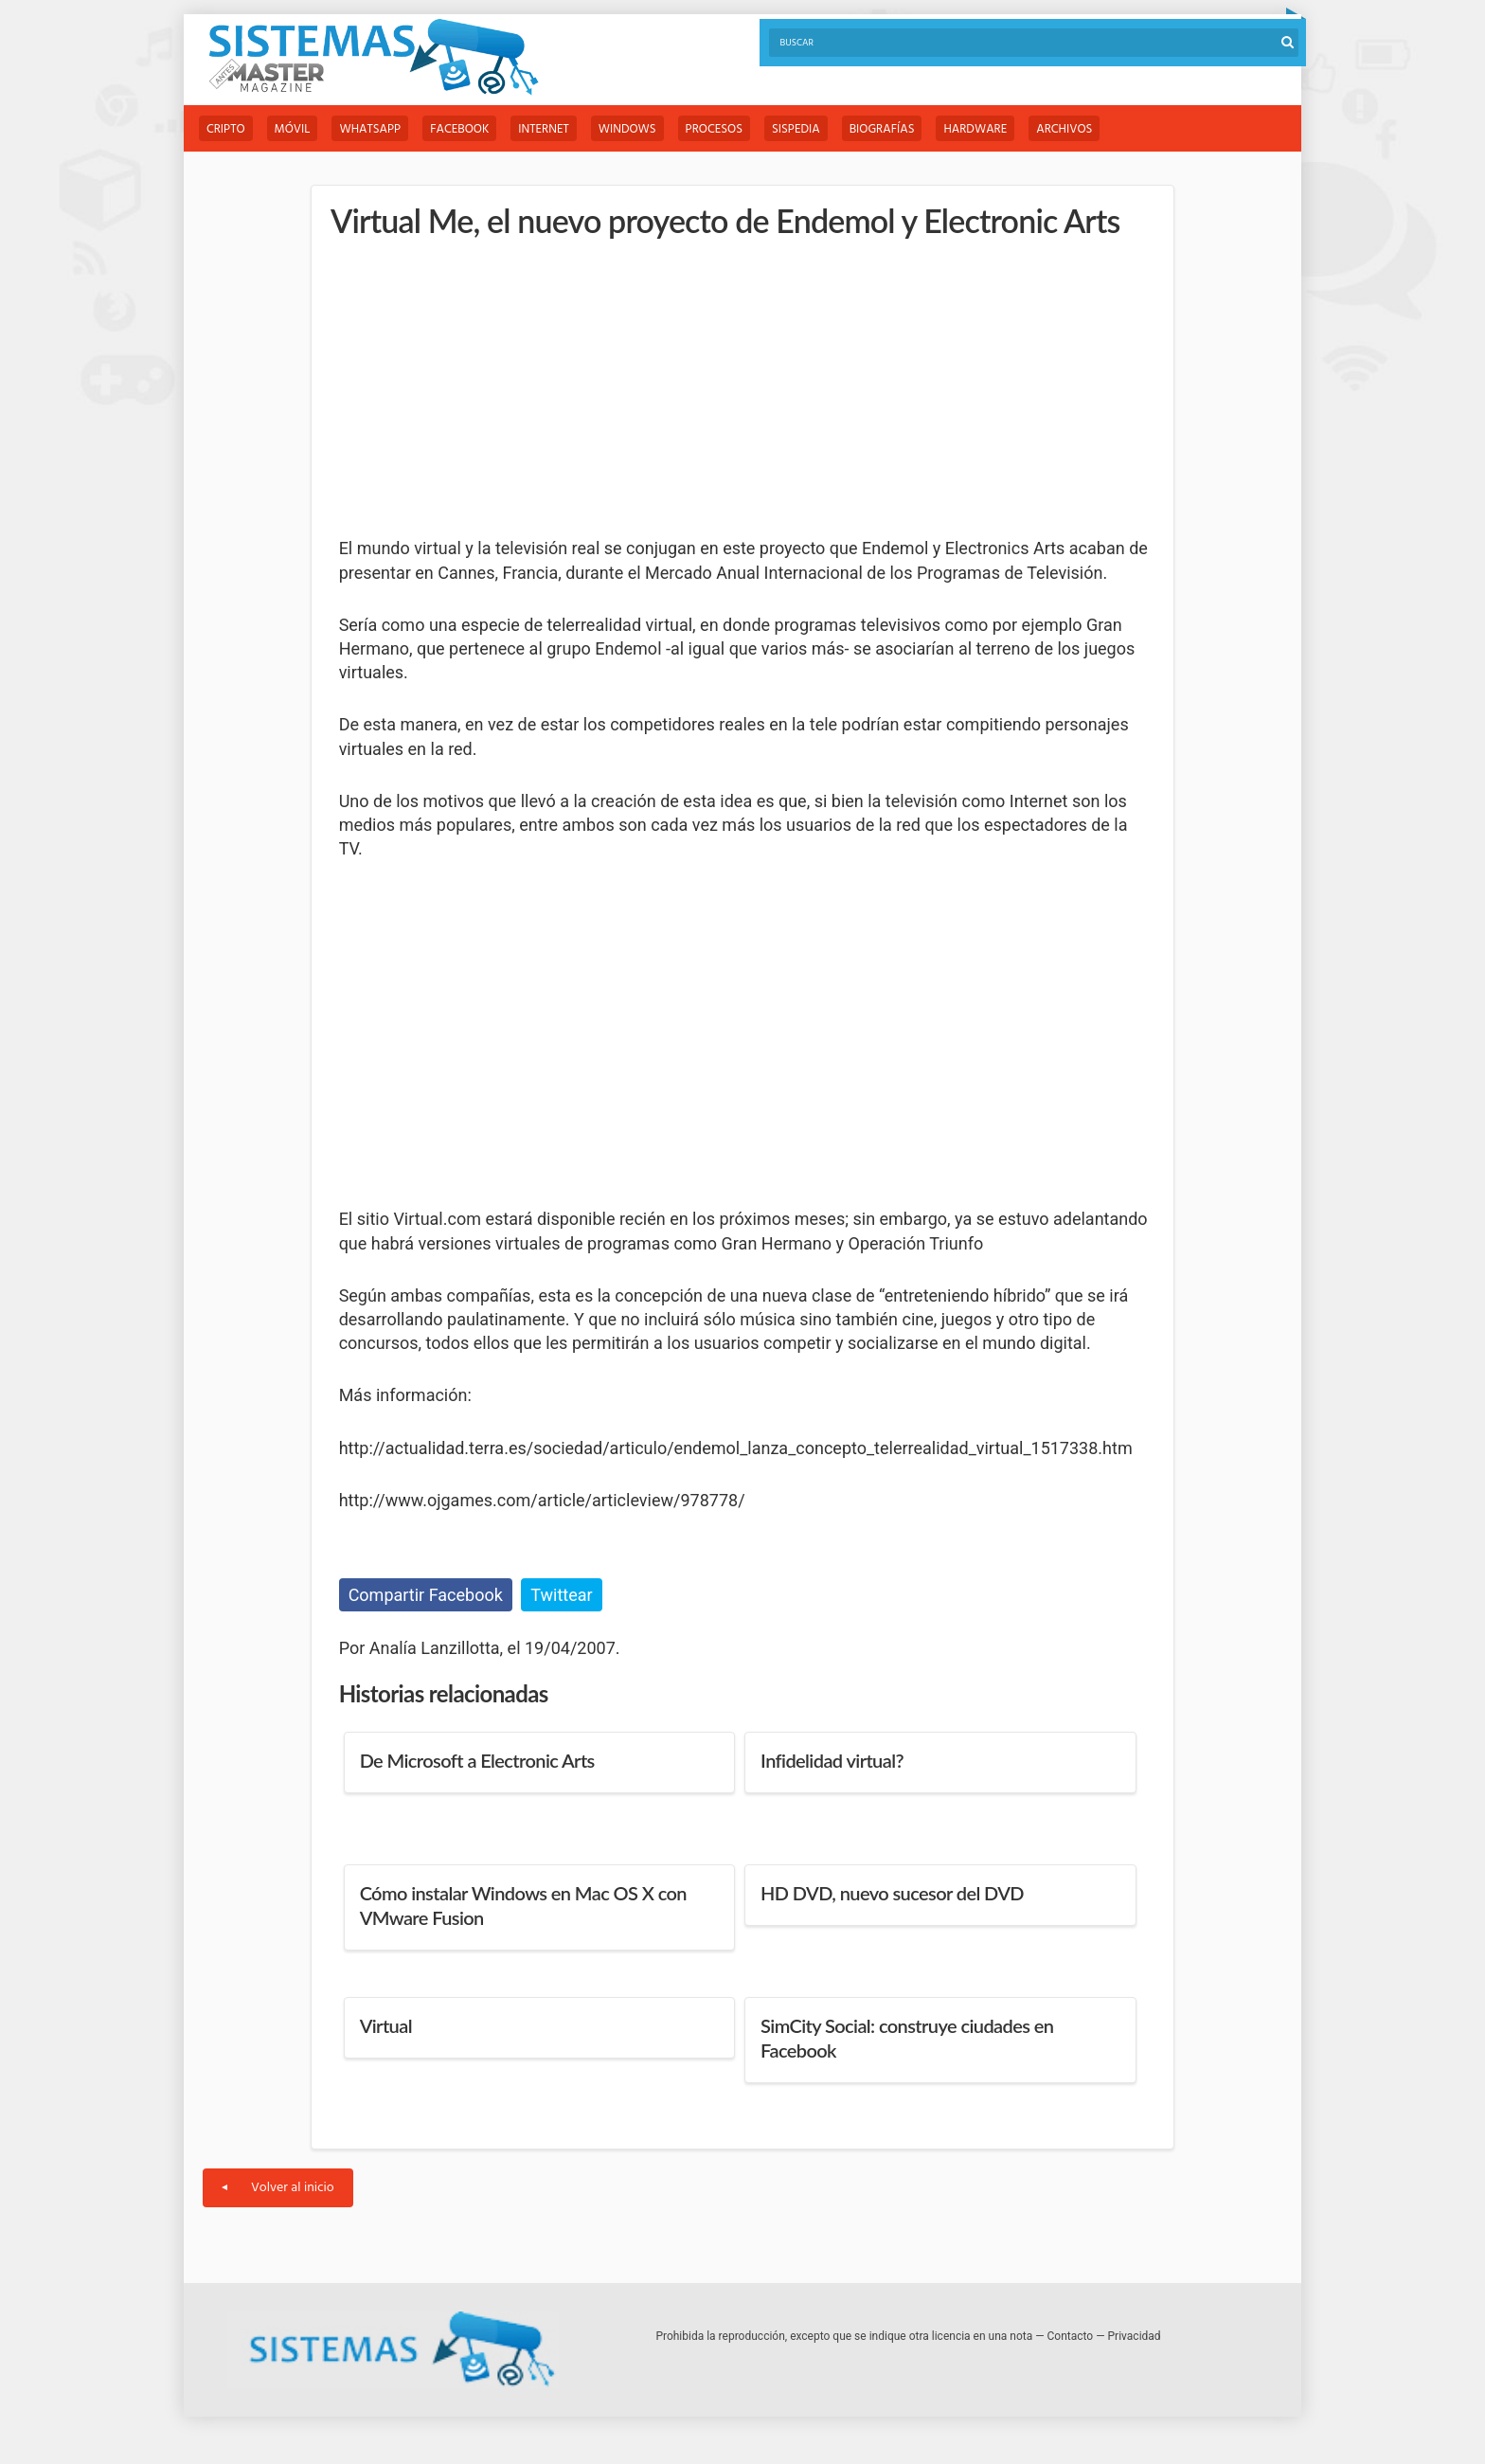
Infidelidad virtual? (832, 1760)
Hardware (975, 129)
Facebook (459, 129)
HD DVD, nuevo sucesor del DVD (892, 1892)
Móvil (293, 129)
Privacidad (1134, 2336)
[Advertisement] (481, 388)
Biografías (882, 129)
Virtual (386, 2025)
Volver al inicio (278, 2188)
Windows (627, 129)
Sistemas (373, 57)
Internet (543, 129)
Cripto (225, 129)
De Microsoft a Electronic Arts (477, 1760)
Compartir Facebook (426, 1595)
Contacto (1070, 2336)
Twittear (561, 1595)
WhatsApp (370, 129)
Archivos (1064, 129)
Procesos (714, 129)
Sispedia (796, 129)
